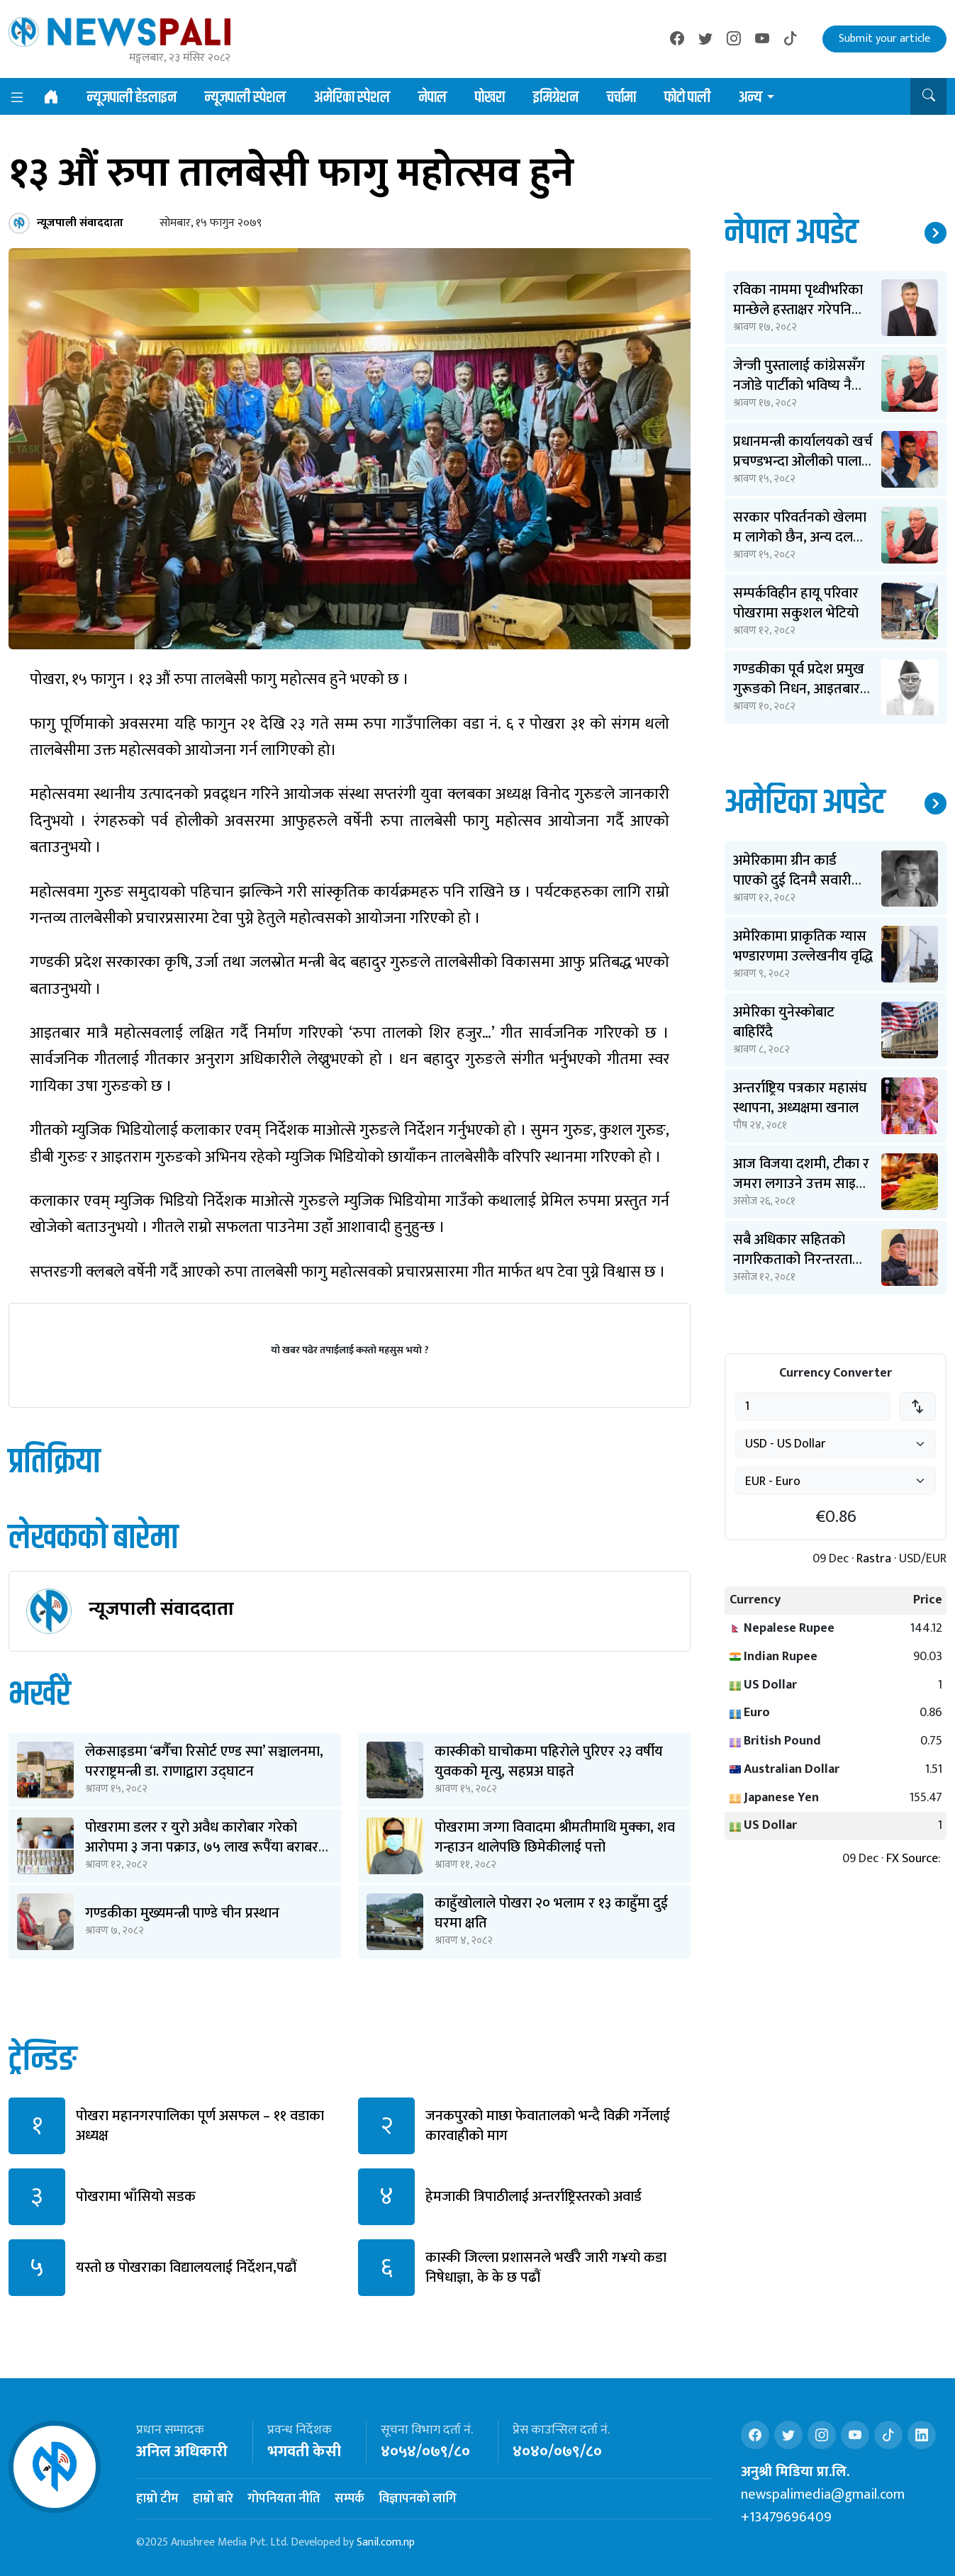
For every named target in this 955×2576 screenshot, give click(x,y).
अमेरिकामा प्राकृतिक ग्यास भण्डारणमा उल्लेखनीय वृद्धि (803, 946)
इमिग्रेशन (556, 98)
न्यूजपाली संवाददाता (161, 1609)
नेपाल (432, 98)
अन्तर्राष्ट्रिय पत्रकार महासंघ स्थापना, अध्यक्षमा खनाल (800, 1098)
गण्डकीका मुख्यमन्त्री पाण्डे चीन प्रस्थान (182, 1913)
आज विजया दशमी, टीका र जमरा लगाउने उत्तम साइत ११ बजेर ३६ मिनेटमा (801, 1184)
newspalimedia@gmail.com (823, 2494)
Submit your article (884, 38)
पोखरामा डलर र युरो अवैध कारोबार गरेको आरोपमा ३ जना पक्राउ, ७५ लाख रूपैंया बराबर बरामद (201, 1847)
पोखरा (490, 98)
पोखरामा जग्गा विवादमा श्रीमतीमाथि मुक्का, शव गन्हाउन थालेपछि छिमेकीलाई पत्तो (555, 1837)
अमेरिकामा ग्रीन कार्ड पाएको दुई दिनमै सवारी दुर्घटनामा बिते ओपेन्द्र (792, 880)
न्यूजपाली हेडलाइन (132, 98)
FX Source (912, 1859)
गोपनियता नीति (283, 2498)
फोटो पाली (687, 98)
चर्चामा (621, 98)
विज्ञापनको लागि (418, 2498)
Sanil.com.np (386, 2542)
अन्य (750, 98)
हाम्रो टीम (157, 2498)
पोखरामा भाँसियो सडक (136, 2197)
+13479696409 (786, 2517)
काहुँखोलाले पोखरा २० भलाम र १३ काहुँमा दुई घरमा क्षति (551, 1913)
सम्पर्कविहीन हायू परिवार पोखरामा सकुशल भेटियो (796, 603)
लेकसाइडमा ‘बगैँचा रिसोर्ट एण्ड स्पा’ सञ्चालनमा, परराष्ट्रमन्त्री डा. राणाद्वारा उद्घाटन (204, 1761)
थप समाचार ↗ (935, 233)
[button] (928, 96)
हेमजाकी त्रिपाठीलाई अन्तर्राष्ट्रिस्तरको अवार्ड (533, 2197)
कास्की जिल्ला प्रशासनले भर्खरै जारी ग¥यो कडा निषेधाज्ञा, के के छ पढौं (545, 2268)
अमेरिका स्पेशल (352, 98)
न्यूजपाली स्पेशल (245, 98)
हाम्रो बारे (213, 2498)
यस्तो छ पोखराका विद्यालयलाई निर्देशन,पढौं (186, 2268)
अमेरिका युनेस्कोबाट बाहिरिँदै (783, 1022)
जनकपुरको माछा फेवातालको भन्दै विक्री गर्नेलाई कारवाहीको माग (547, 2126)
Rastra (873, 1559)
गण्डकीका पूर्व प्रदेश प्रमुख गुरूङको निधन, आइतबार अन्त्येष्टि (798, 689)
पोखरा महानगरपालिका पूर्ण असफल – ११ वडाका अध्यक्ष (200, 2126)
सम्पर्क (349, 2498)
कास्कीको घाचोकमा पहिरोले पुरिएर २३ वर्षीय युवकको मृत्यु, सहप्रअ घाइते (549, 1761)
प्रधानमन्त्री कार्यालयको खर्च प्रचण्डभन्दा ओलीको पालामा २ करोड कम (803, 461)
